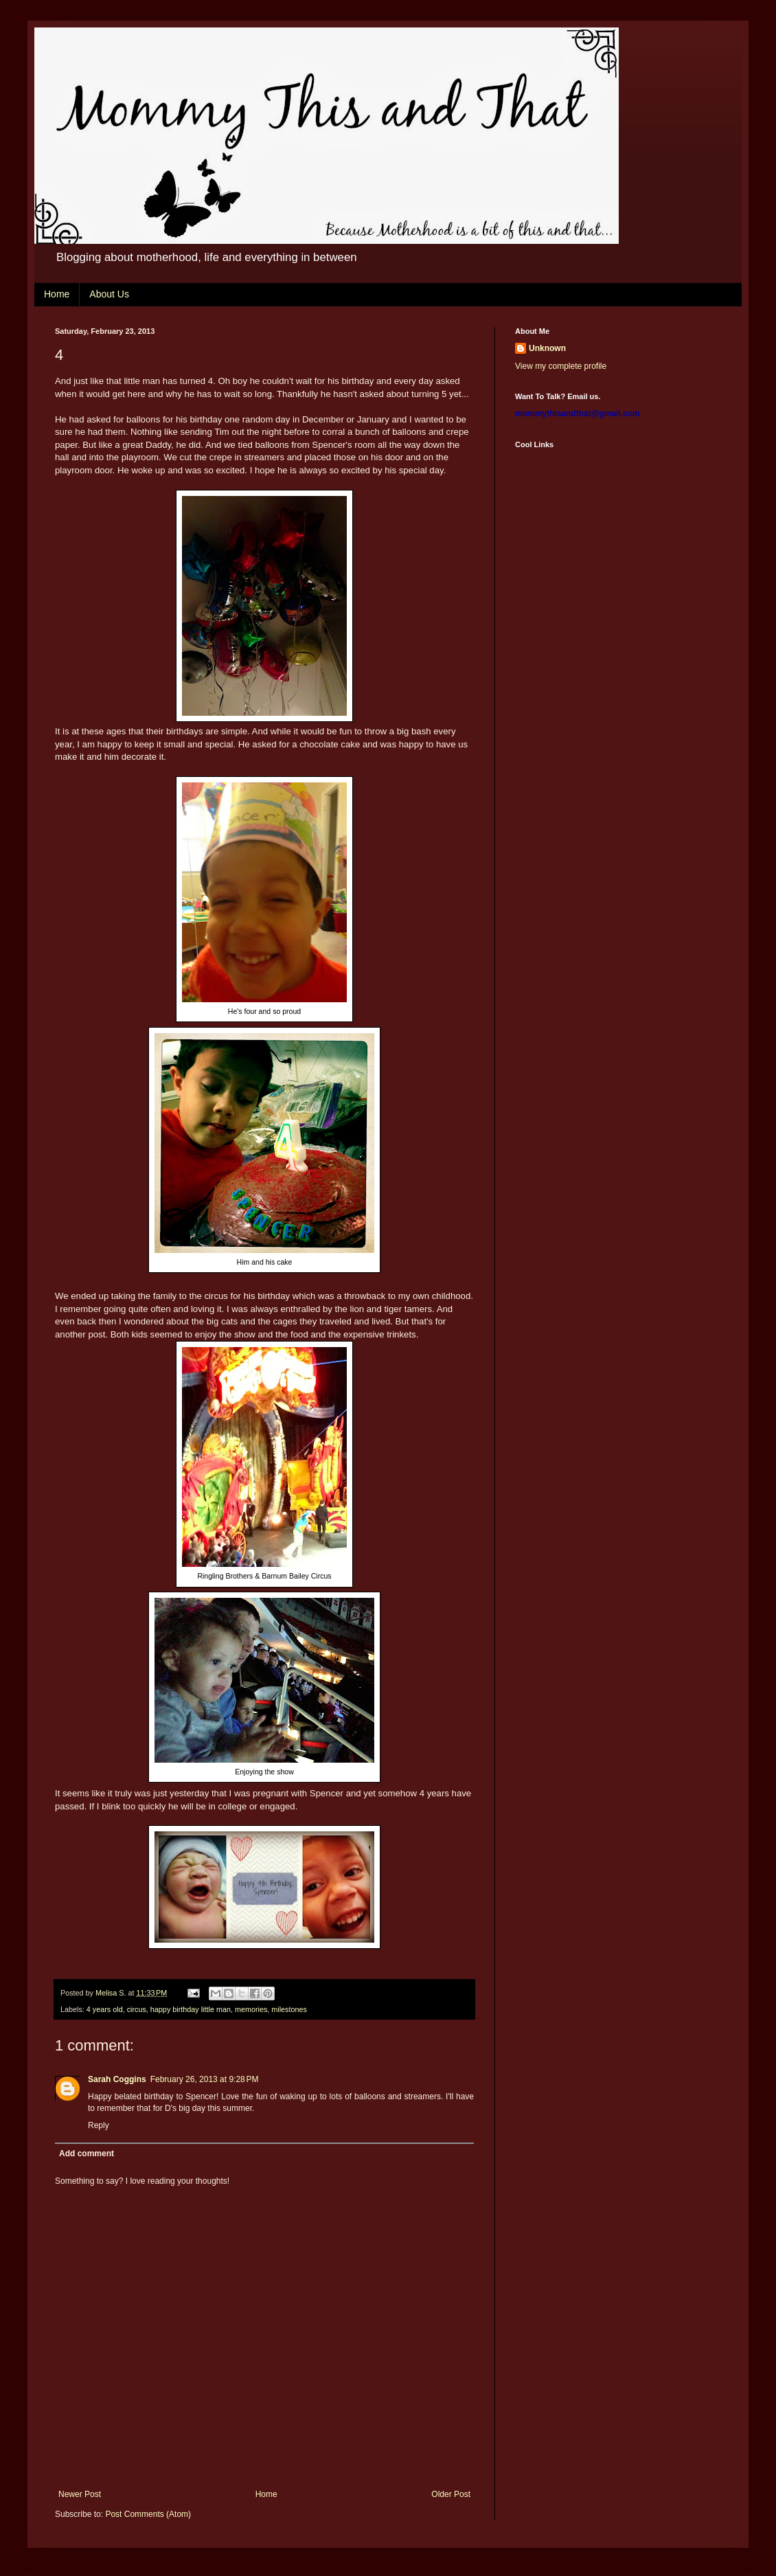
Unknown (547, 348)
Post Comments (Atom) (148, 2514)
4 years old (105, 2009)
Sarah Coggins (117, 2079)
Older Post (450, 2494)
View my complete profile (560, 366)
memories (251, 2009)
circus (136, 2009)
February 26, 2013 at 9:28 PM (204, 2079)
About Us (109, 294)
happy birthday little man (190, 2009)
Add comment (86, 2153)
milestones (289, 2009)
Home (56, 294)
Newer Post (79, 2494)
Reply (98, 2125)
